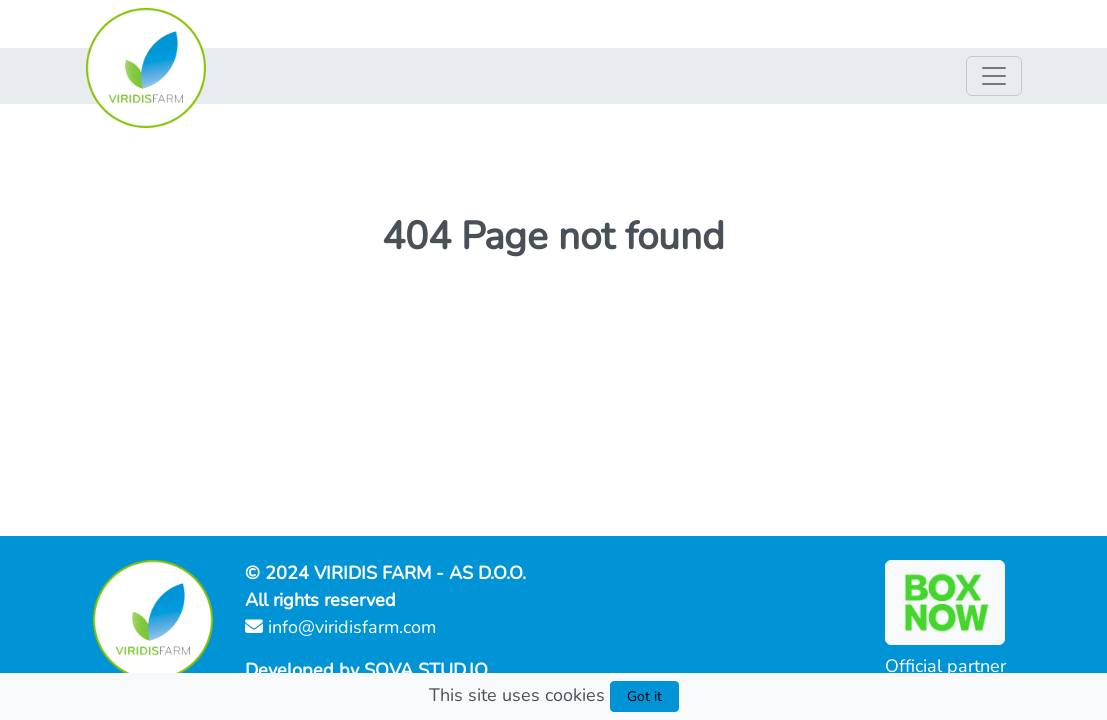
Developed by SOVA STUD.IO (366, 670)
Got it (644, 696)
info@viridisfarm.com (340, 627)
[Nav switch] (994, 76)
